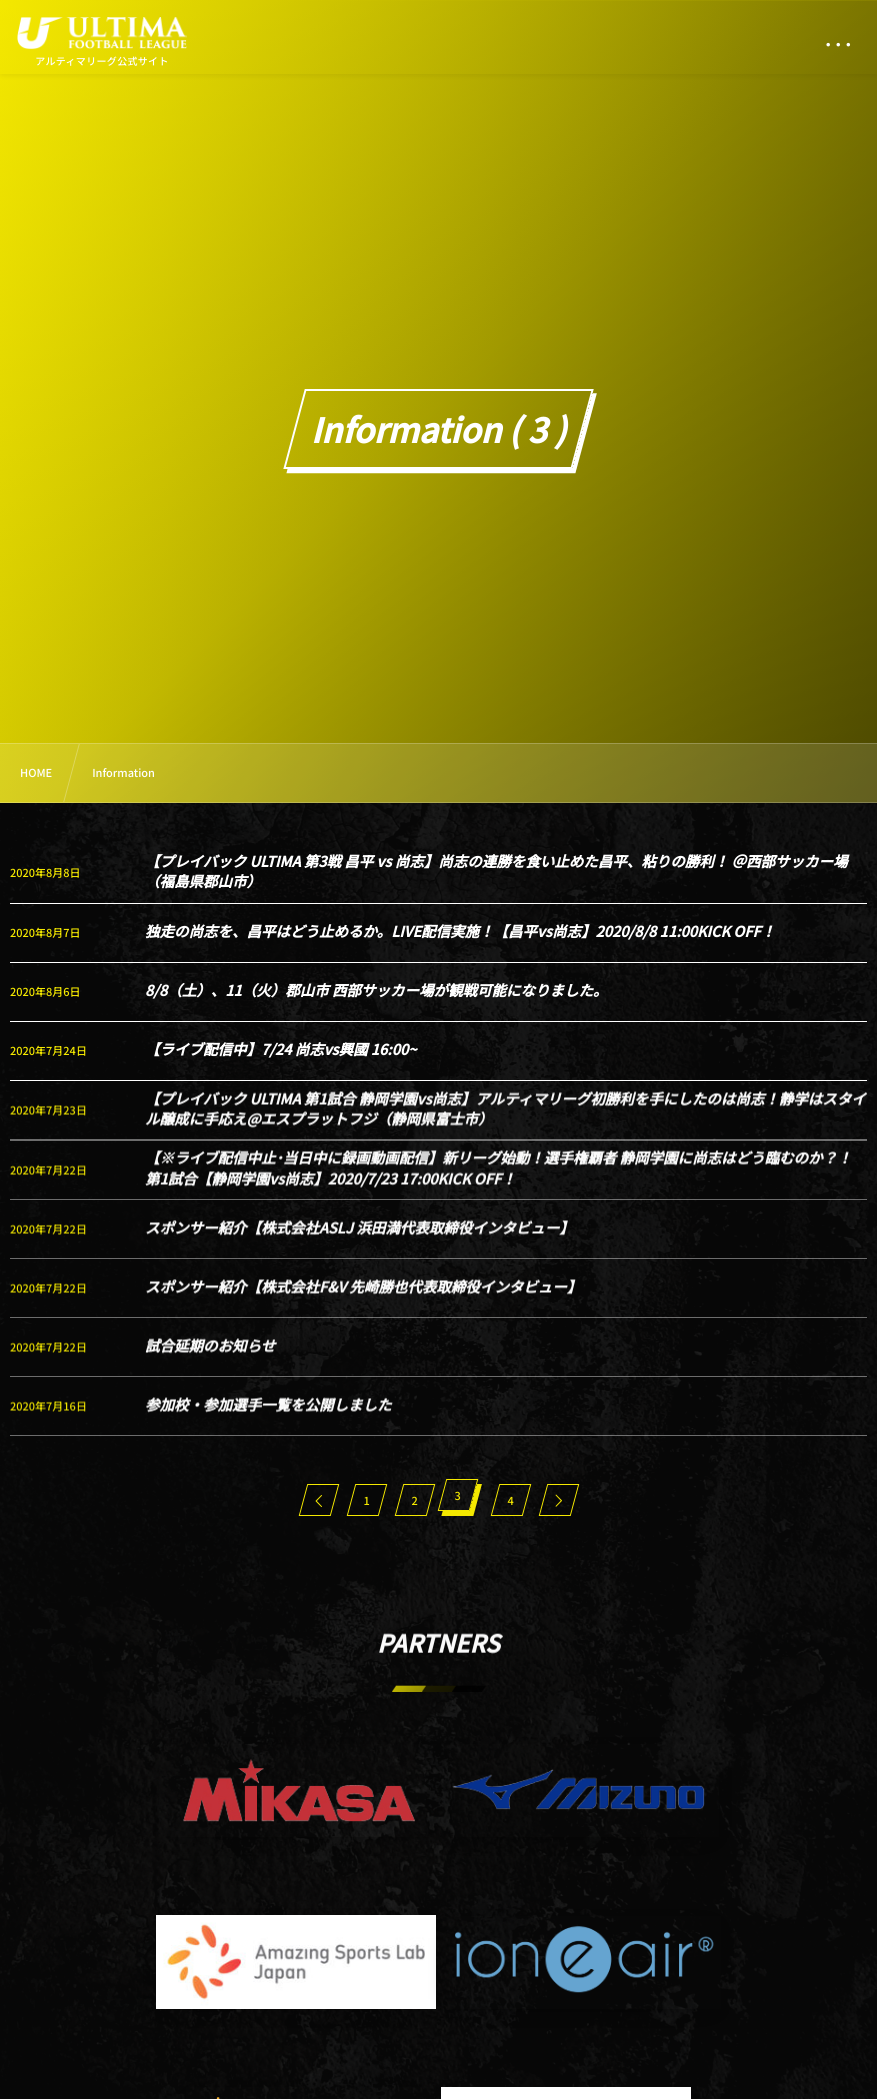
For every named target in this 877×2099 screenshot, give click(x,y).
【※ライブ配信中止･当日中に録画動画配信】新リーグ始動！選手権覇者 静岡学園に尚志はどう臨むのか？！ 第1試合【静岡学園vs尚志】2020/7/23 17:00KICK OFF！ (498, 1185)
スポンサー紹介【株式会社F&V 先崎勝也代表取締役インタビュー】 (363, 1304)
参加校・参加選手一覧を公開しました (268, 1422)
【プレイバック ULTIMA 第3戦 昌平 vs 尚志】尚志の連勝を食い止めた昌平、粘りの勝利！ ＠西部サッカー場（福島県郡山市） (496, 871)
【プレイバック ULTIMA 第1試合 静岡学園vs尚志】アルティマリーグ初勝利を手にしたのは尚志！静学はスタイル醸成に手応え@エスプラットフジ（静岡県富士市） (505, 1126)
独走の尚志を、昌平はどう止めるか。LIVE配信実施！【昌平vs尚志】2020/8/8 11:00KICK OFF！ (460, 931)
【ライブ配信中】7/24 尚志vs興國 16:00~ (280, 1049)
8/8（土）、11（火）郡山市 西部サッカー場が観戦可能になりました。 (376, 990)
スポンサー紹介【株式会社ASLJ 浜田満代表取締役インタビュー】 (359, 1245)
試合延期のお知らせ (210, 1363)
